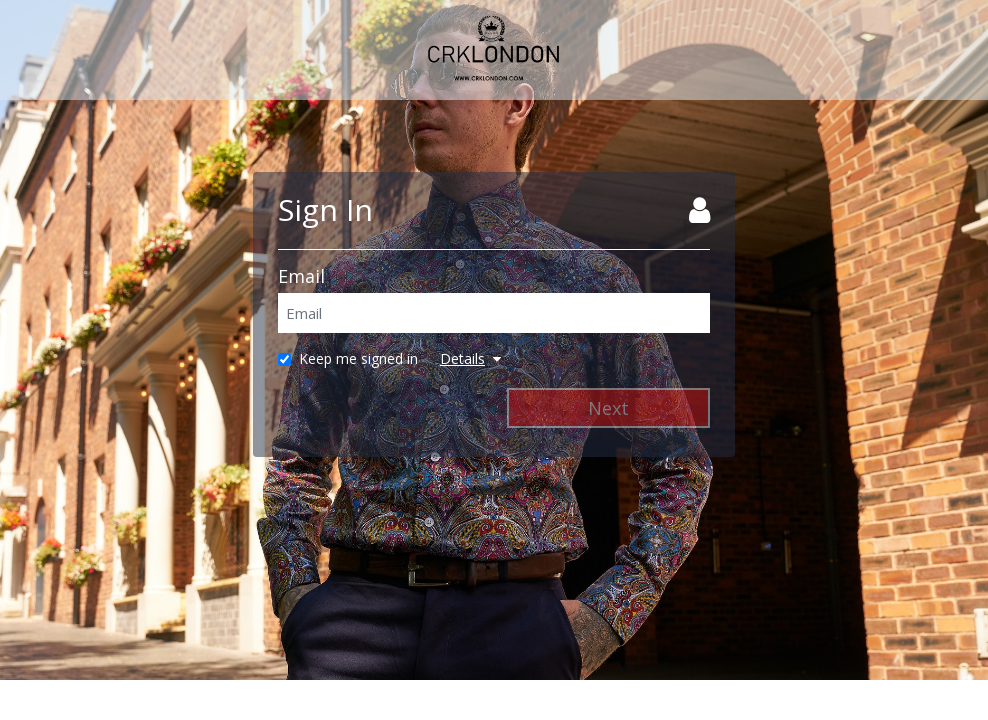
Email (301, 276)
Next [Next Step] (608, 408)
